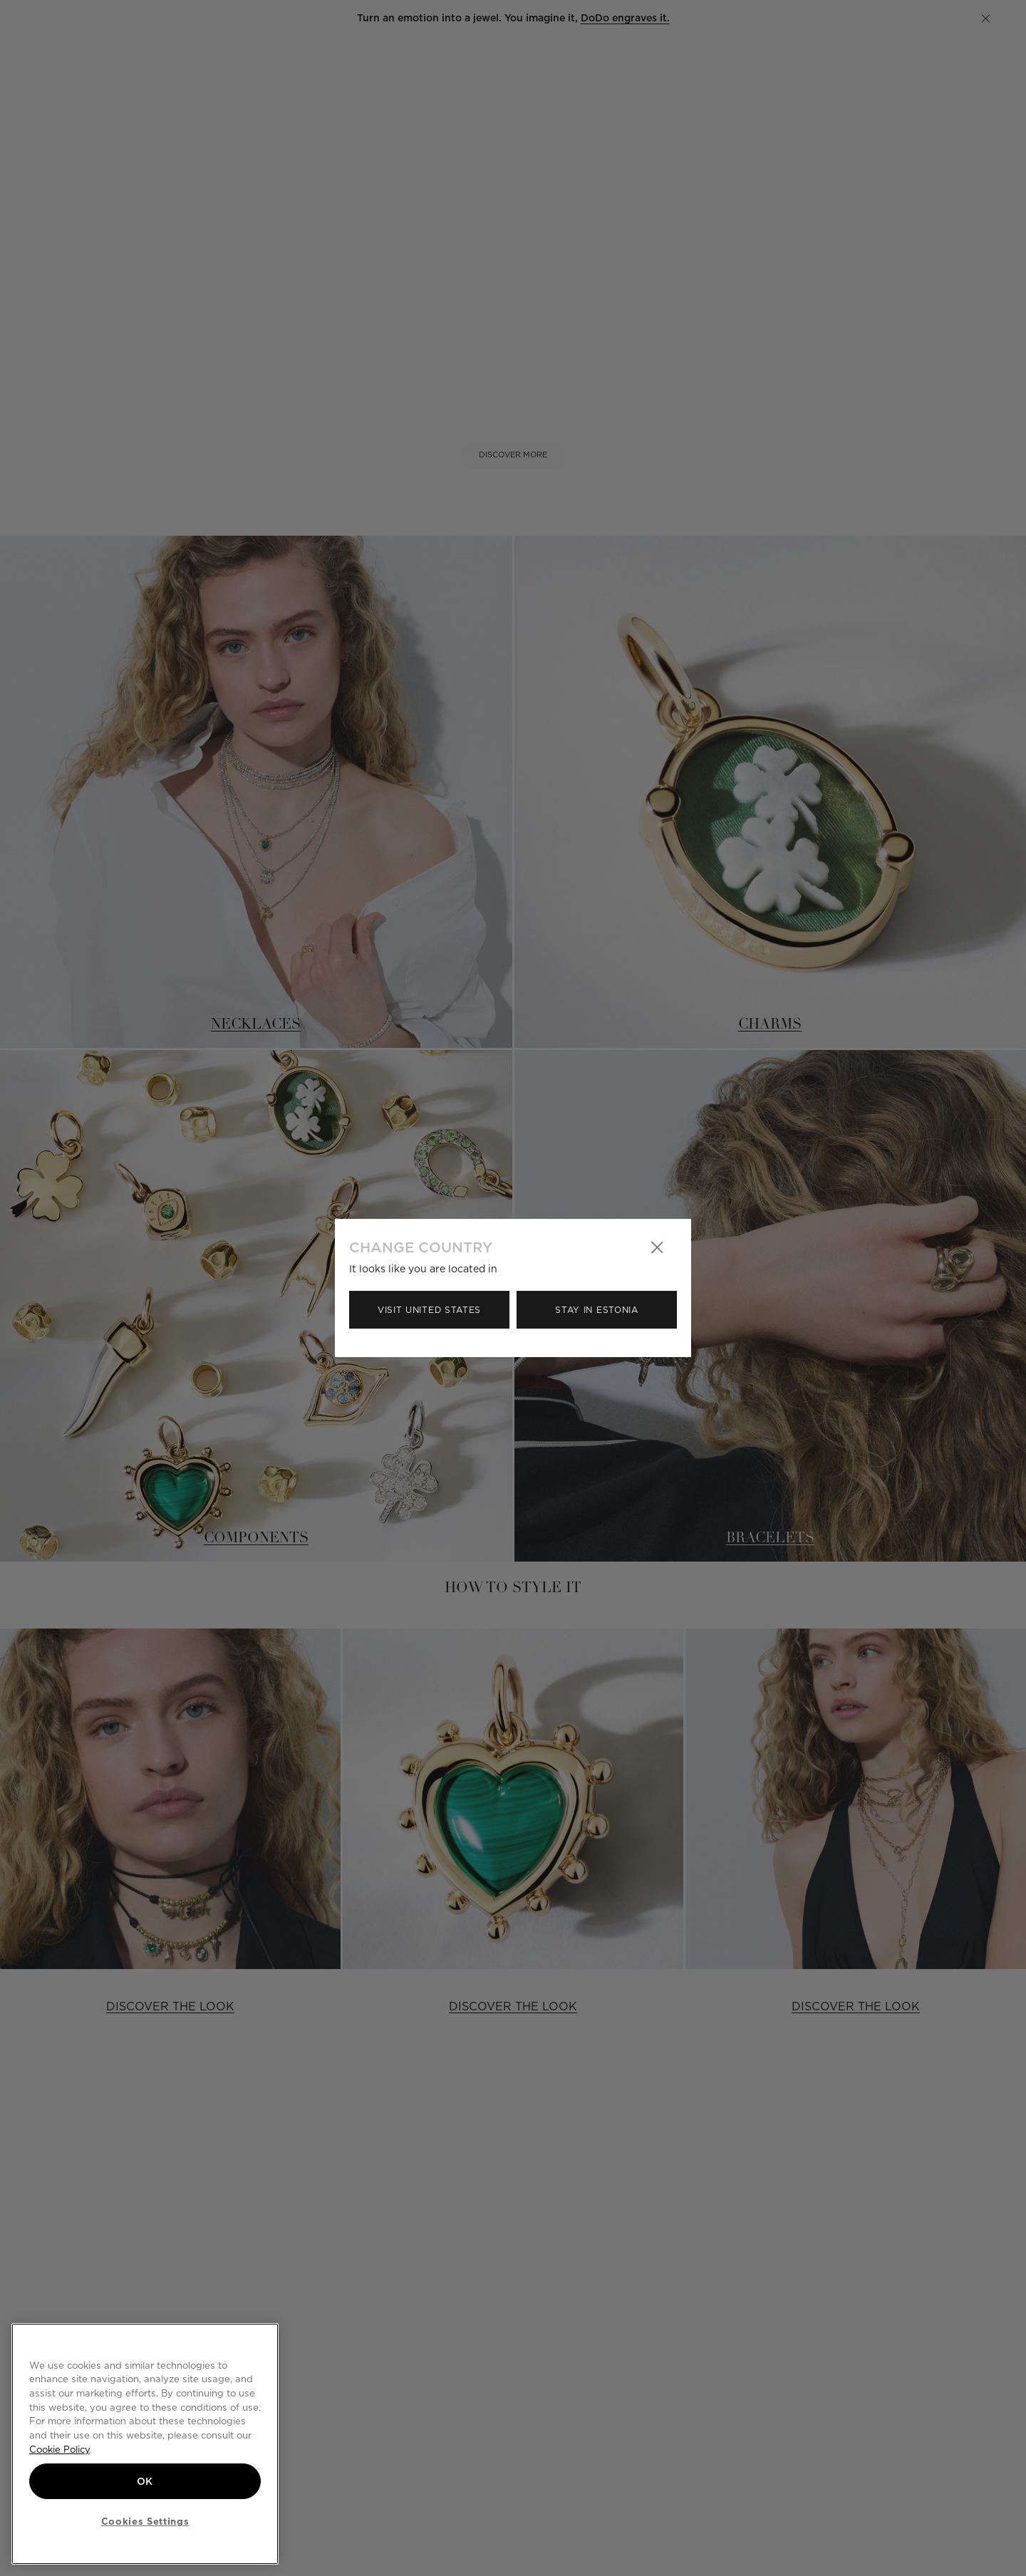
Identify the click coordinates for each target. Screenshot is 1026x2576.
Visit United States (429, 1309)
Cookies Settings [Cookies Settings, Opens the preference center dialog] (145, 2521)
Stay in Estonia (596, 1309)
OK (145, 2481)
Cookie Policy (59, 2449)
